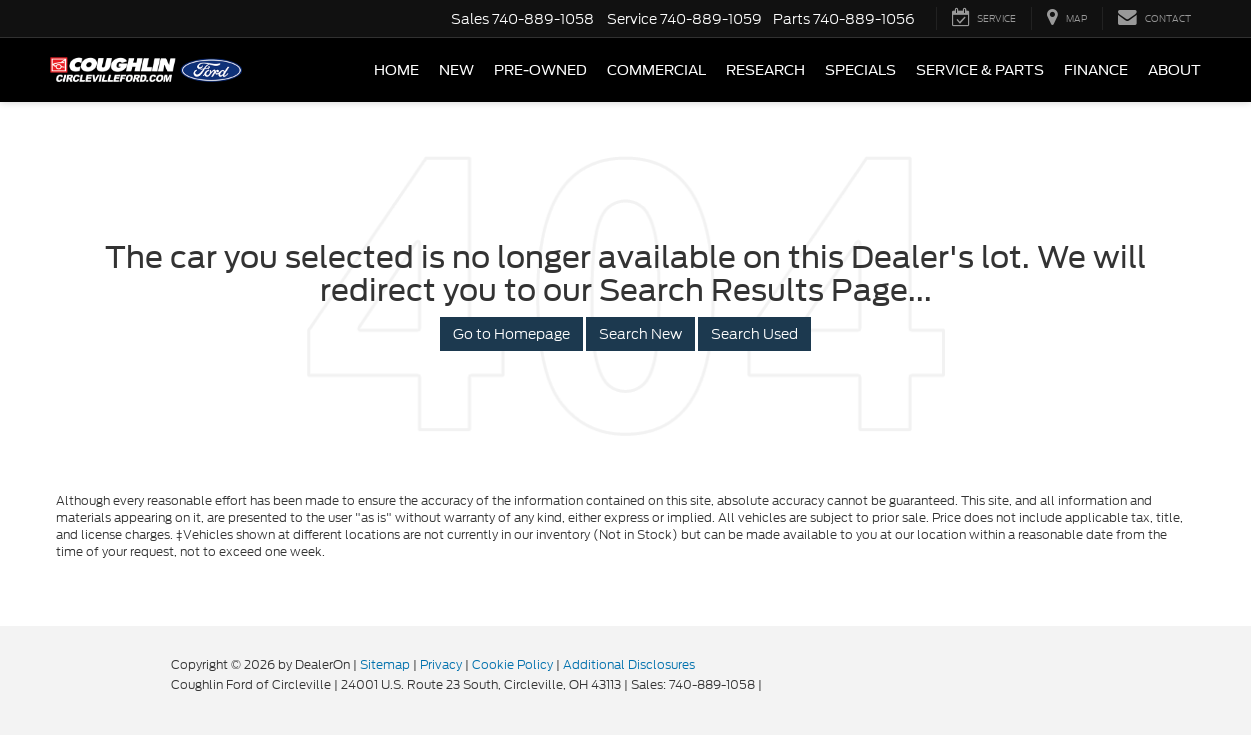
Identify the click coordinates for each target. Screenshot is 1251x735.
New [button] (456, 70)
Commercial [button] (656, 70)
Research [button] (765, 70)
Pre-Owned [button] (540, 70)
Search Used (754, 334)
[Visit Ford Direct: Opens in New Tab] (770, 684)
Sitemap (385, 664)
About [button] (1174, 70)
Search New (640, 334)
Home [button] (396, 70)
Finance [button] (1096, 70)
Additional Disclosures (629, 664)
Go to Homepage (511, 334)
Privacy (441, 664)
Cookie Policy (512, 664)
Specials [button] (860, 70)
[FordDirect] (107, 684)
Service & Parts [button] (980, 70)
